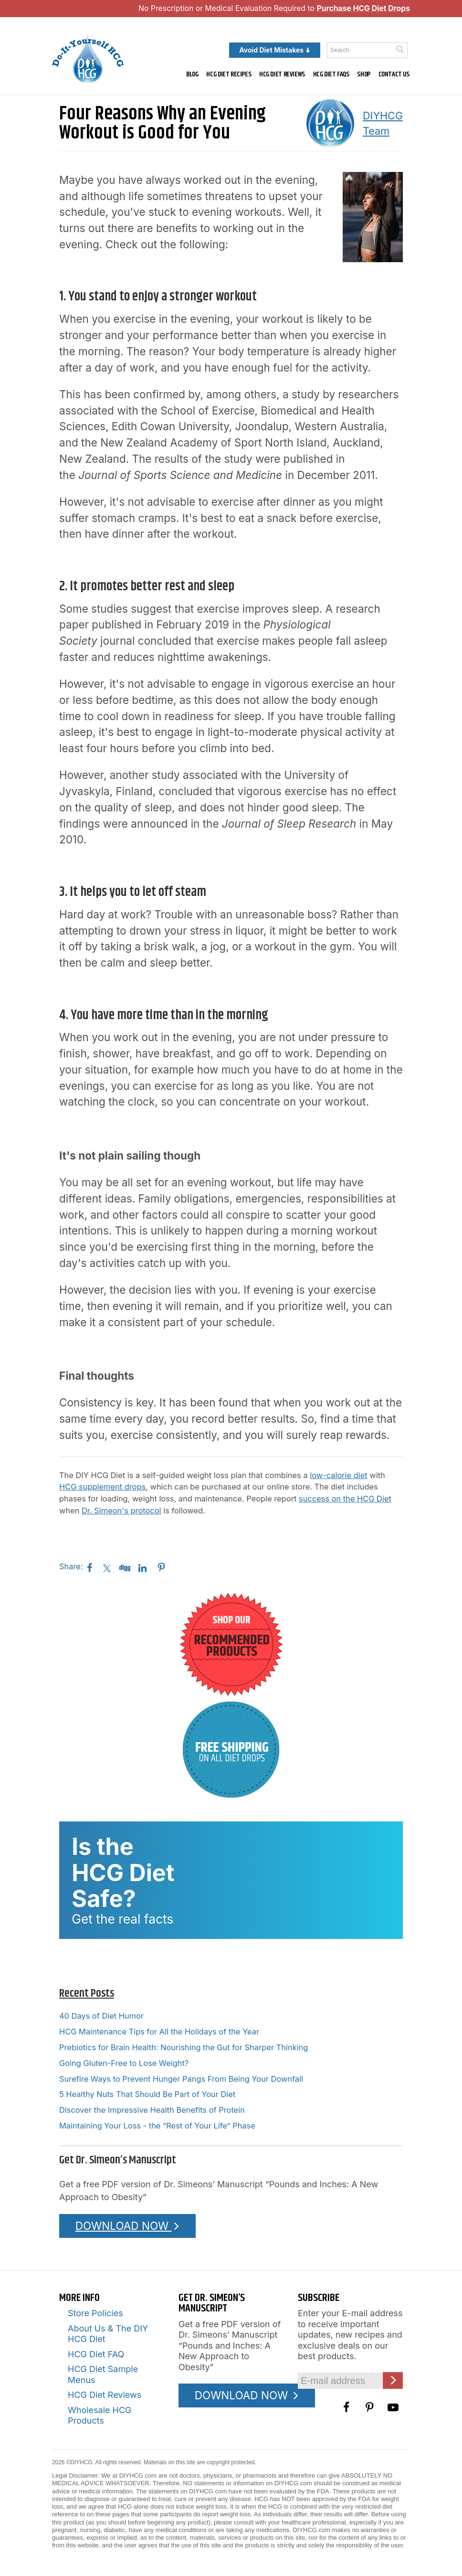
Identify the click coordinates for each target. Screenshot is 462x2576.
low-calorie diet (338, 1475)
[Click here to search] (400, 49)
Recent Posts (86, 1993)
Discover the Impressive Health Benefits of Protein (152, 2110)
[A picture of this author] (330, 123)
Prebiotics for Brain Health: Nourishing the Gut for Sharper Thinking (183, 2047)
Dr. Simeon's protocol (121, 1510)
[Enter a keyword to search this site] (367, 50)
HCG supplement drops (102, 1486)
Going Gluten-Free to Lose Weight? (124, 2063)
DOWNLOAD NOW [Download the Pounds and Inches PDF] (127, 2225)
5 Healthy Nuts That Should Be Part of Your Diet (147, 2094)
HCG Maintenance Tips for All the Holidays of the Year (159, 2031)
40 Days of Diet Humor (101, 2016)
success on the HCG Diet (345, 1498)
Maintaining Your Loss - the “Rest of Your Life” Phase (157, 2125)
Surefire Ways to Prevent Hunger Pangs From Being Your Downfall (181, 2079)
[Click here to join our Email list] (393, 2380)
